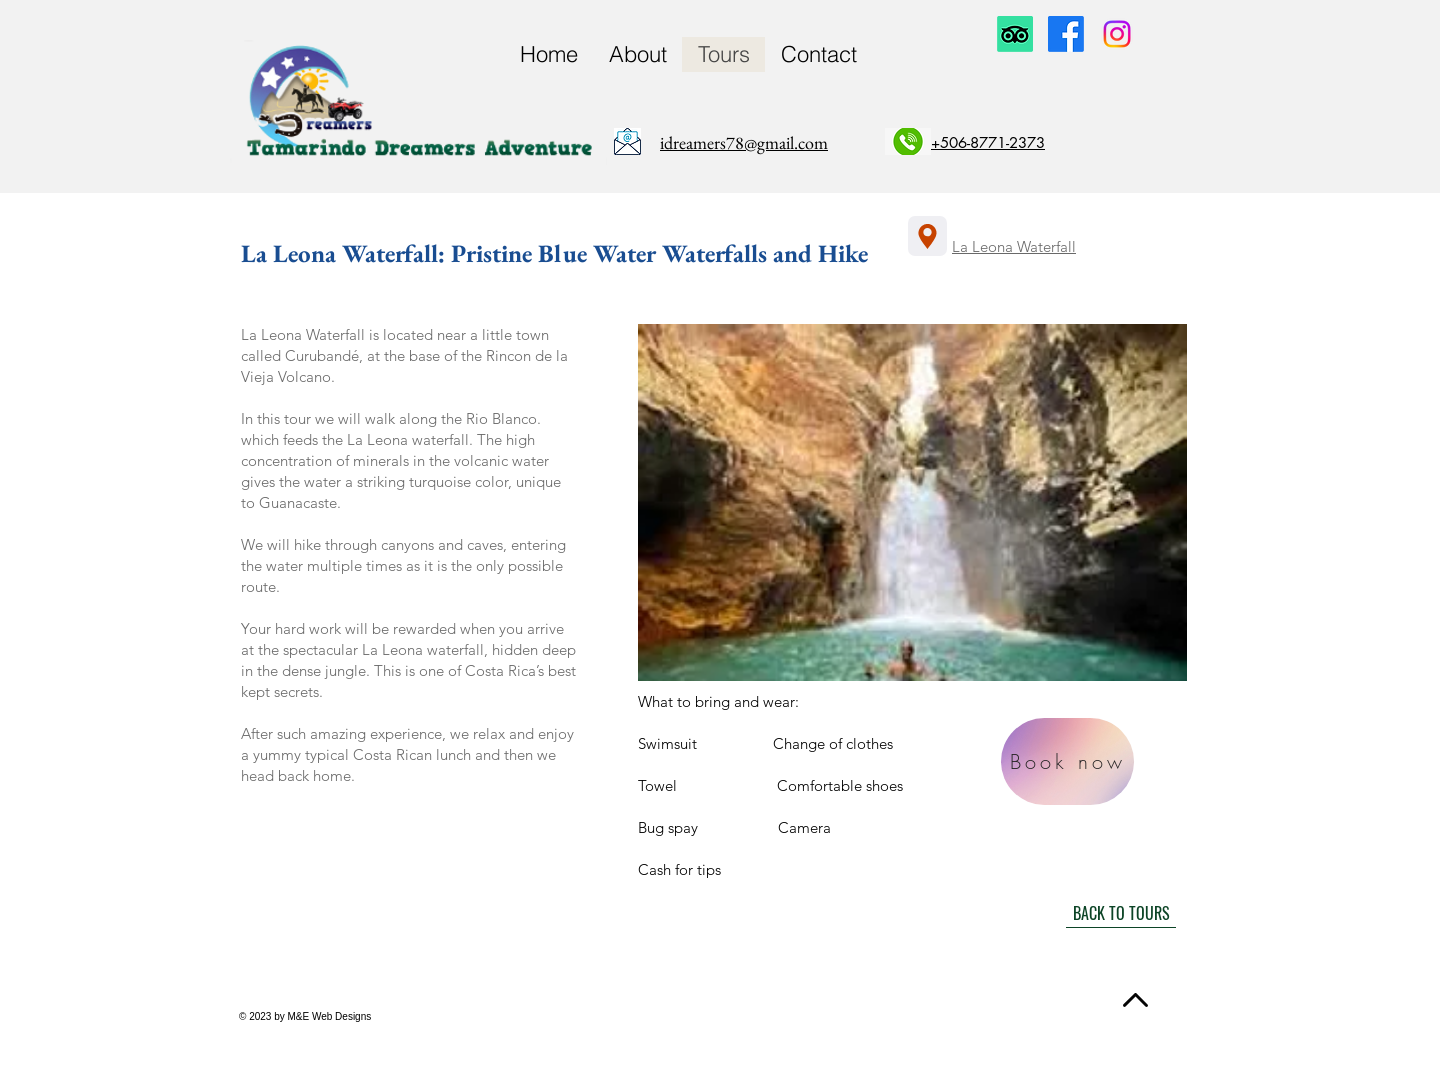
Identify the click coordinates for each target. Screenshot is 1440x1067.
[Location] (927, 236)
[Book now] (1067, 761)
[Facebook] (1066, 34)
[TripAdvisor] (1015, 34)
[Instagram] (1117, 34)
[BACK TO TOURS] (1121, 913)
